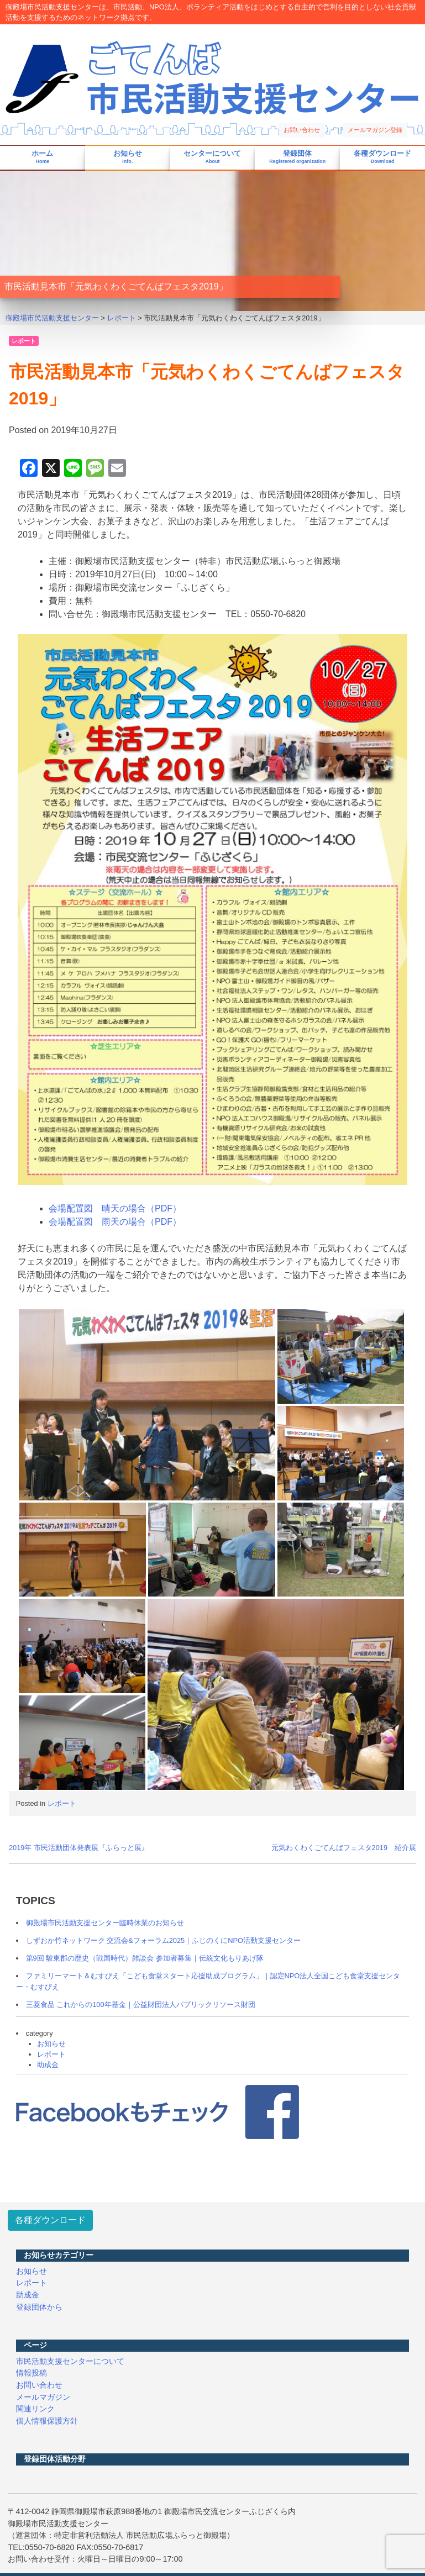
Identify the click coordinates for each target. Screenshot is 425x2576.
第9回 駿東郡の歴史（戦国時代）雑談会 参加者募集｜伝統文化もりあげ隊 (145, 1958)
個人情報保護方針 (47, 2420)
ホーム (42, 157)
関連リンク (35, 2408)
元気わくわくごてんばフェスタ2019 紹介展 (343, 1847)
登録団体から (39, 2307)
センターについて (212, 157)
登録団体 (297, 157)
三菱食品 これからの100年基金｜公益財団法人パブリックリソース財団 (140, 2004)
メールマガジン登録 (375, 130)
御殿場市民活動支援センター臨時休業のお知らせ (105, 1923)
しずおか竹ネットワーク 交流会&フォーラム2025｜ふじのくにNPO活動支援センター (163, 1940)
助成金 (48, 2065)
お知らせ (127, 157)
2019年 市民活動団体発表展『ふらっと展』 (79, 1847)
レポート (24, 341)
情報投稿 (31, 2372)
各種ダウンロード (382, 157)
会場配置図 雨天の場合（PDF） (115, 1221)
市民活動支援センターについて (70, 2361)
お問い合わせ (302, 130)
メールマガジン (43, 2397)
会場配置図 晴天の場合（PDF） (115, 1208)
